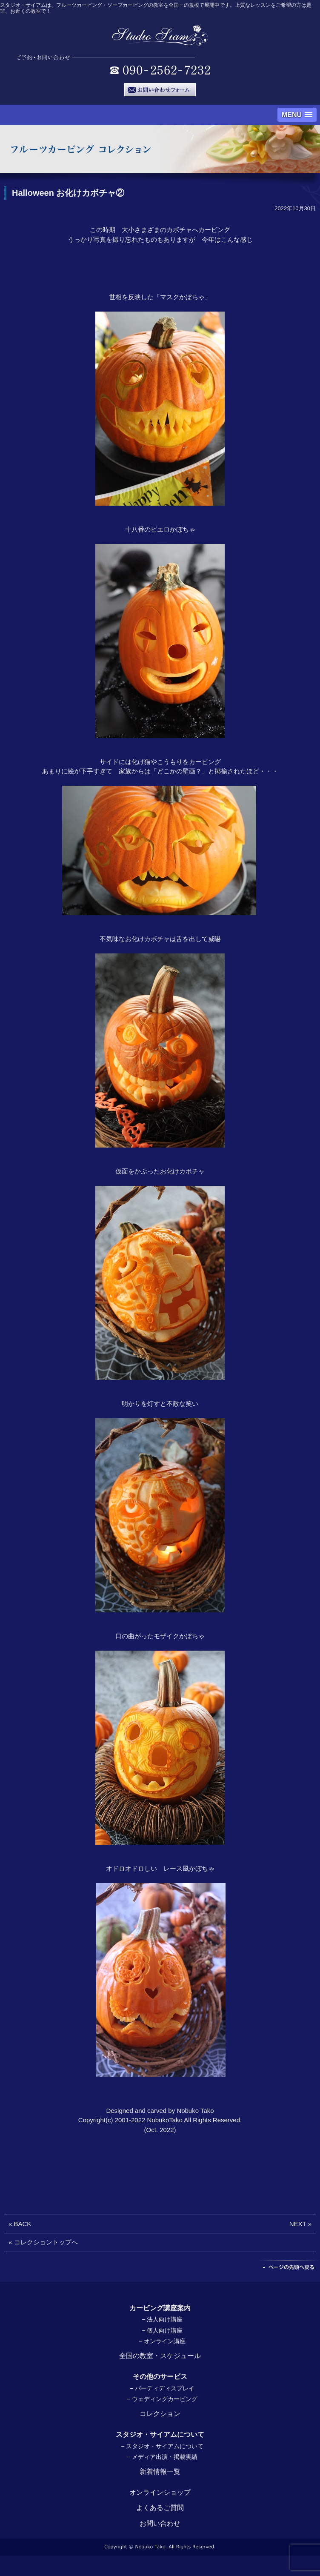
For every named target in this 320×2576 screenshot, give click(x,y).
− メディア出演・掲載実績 (162, 2456)
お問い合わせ (160, 2523)
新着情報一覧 (160, 2471)
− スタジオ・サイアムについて (162, 2446)
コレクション (160, 2413)
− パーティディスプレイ (162, 2388)
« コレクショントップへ (43, 2242)
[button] (297, 115)
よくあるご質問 (160, 2507)
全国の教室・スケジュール (160, 2355)
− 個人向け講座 (162, 2330)
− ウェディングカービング (162, 2399)
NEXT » (300, 2223)
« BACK (20, 2223)
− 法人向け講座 (162, 2319)
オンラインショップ (160, 2492)
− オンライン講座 (162, 2341)
